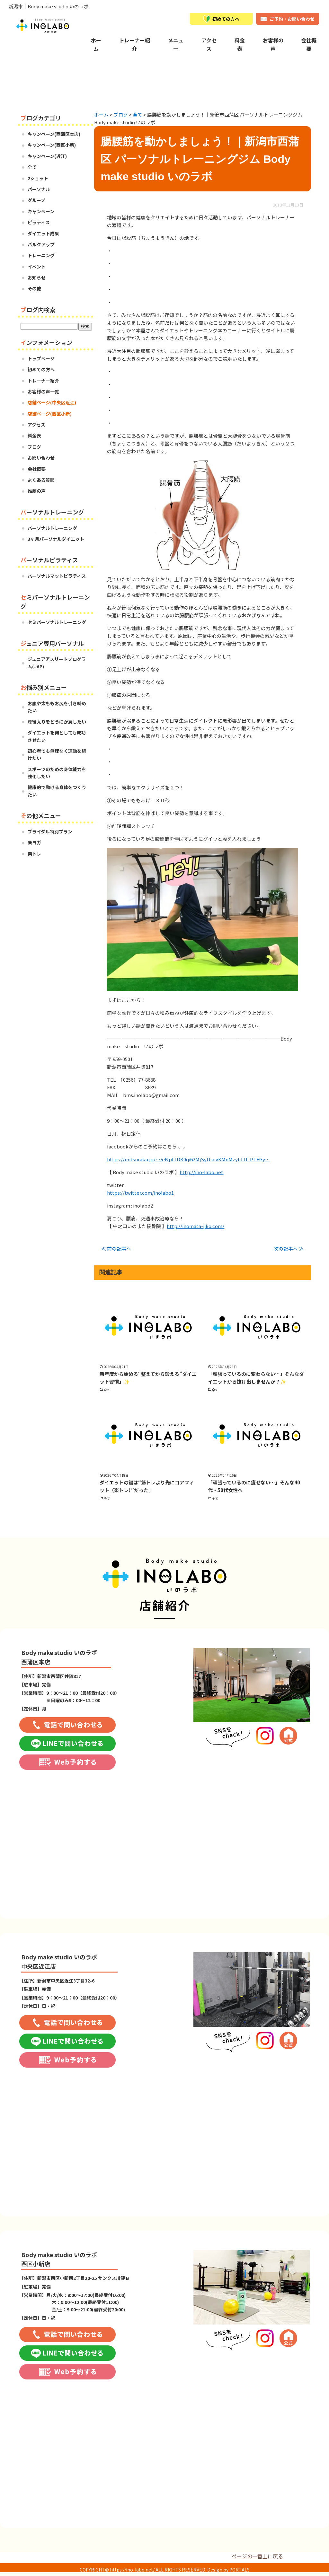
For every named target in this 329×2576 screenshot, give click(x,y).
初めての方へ (41, 369)
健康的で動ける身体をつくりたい (57, 790)
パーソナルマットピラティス (57, 576)
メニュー (175, 44)
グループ (36, 200)
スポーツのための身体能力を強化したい (57, 772)
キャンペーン (41, 211)
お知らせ (37, 277)
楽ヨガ (34, 842)
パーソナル (39, 189)
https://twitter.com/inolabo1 (140, 1192)
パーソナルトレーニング (52, 528)
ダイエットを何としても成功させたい (57, 736)
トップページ (41, 358)
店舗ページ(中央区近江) (52, 402)
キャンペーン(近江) (47, 156)
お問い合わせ (41, 457)
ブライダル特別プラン (50, 831)
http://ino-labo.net (201, 1172)
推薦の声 (37, 491)
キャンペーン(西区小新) (52, 145)
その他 (34, 288)
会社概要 (308, 44)
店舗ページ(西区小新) (50, 413)
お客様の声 (273, 44)
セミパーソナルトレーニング (57, 622)
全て (106, 1389)
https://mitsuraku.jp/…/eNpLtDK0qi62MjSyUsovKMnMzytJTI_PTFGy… (188, 1159)
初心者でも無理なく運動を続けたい (57, 754)
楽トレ (34, 853)
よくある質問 (41, 480)
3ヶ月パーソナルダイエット (56, 539)
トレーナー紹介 (134, 44)
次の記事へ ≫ (289, 1248)
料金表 (240, 44)
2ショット (38, 178)
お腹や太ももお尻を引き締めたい (57, 707)
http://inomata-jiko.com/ (195, 1226)
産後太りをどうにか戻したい (57, 721)
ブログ (34, 447)
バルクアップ (41, 244)
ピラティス (39, 222)
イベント (37, 266)
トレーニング (41, 255)
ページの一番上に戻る (257, 2556)
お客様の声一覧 (43, 391)
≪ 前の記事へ (116, 1248)
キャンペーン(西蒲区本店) (54, 134)
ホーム (96, 44)
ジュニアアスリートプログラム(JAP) (57, 662)
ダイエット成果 (43, 233)
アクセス (209, 44)
